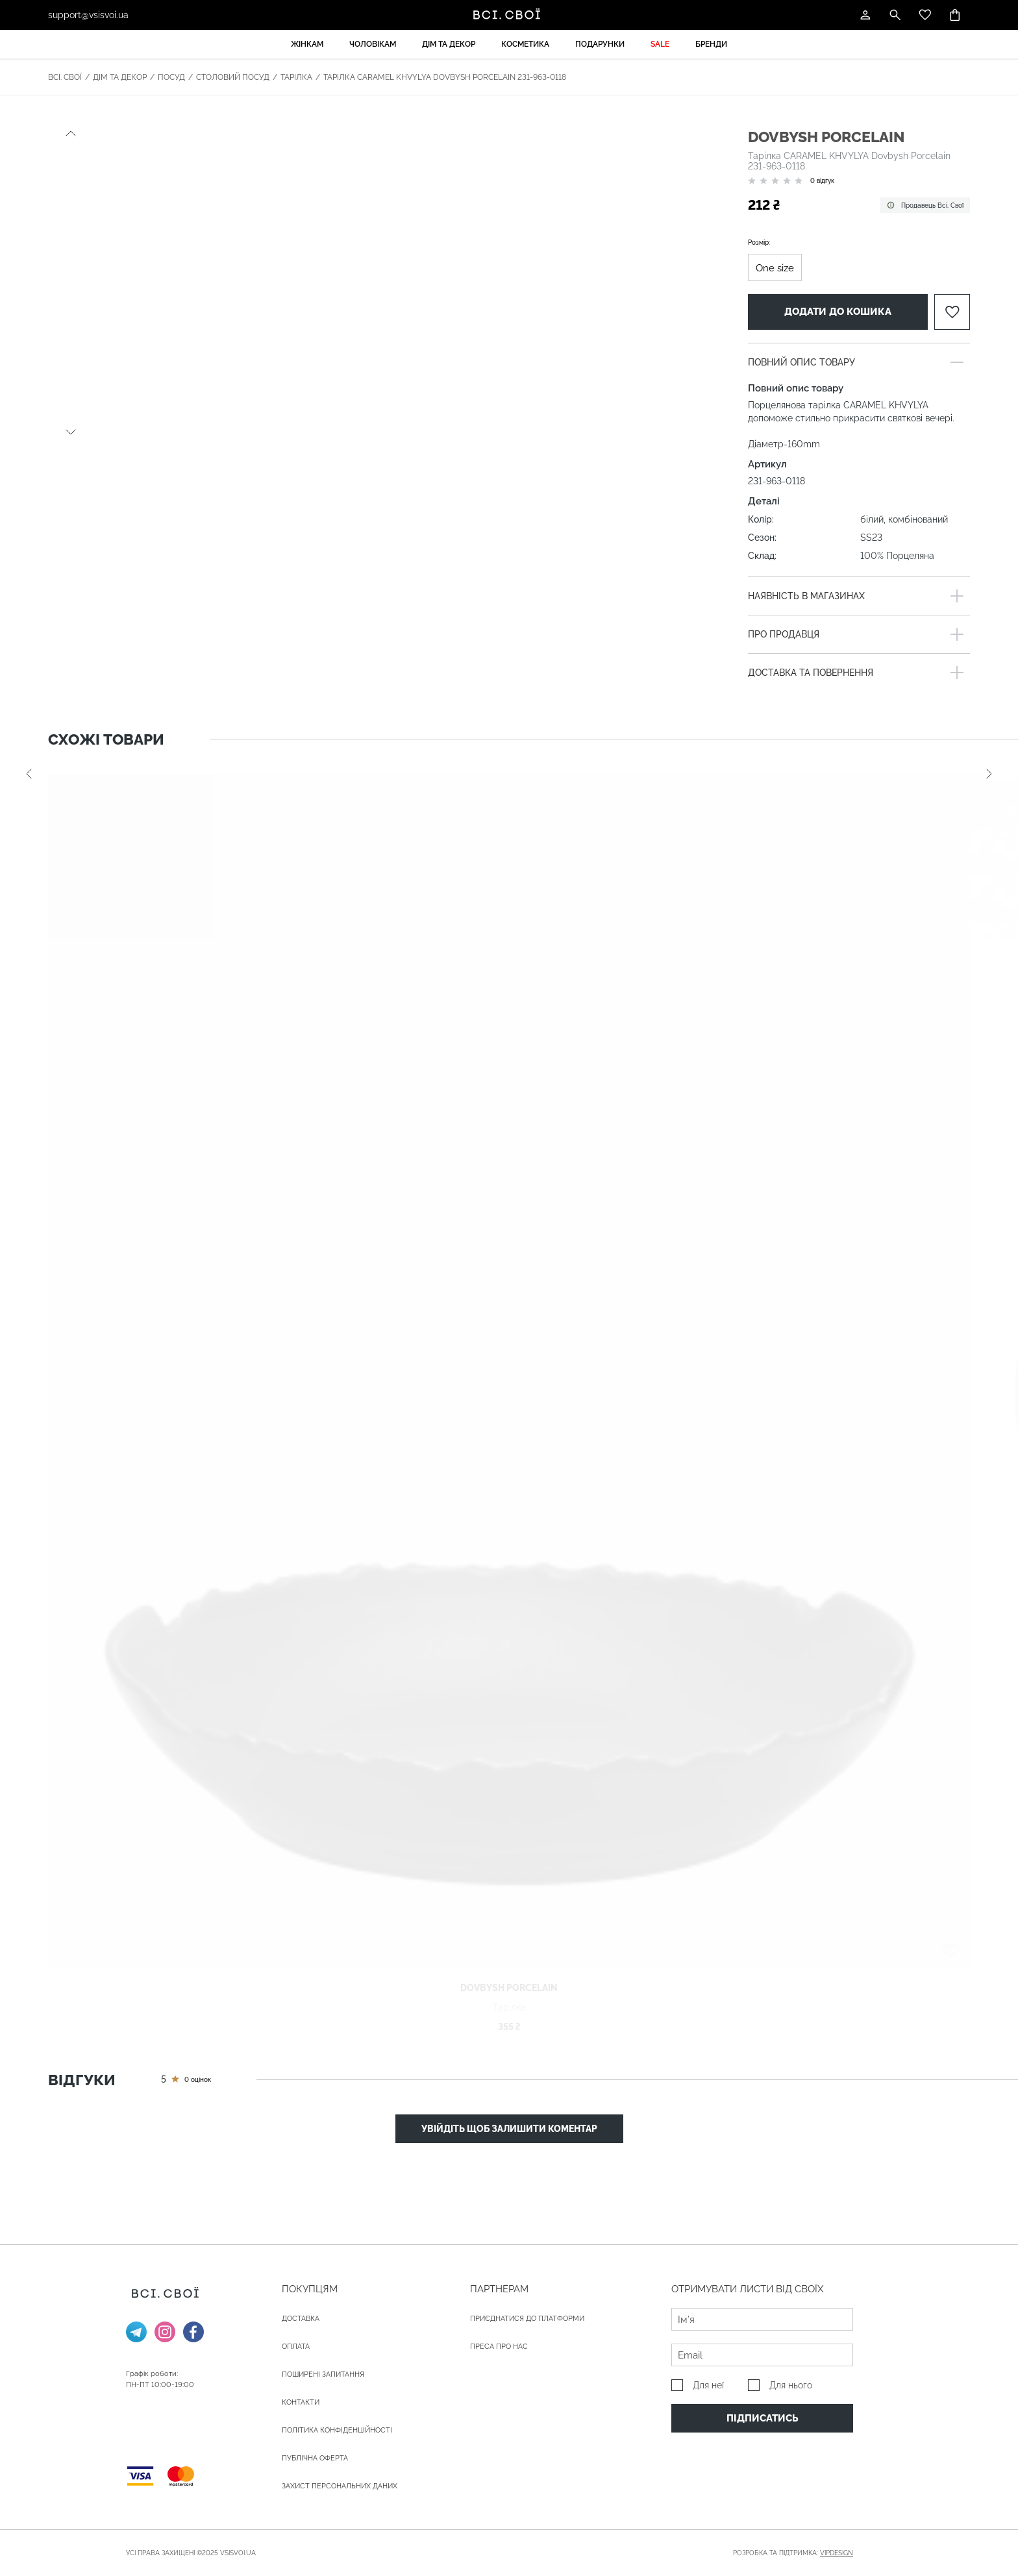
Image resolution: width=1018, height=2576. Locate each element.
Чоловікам (372, 44)
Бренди (711, 44)
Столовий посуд (232, 77)
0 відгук (822, 180)
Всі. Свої (65, 77)
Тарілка (296, 77)
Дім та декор (448, 44)
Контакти (300, 2402)
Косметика (525, 44)
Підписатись (762, 2418)
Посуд (171, 77)
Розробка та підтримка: (793, 2553)
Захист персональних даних (339, 2486)
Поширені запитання (323, 2374)
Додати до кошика (837, 311)
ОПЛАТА (296, 2346)
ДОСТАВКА (300, 2318)
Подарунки (600, 44)
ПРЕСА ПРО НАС (499, 2346)
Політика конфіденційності (337, 2430)
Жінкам (307, 44)
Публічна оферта (315, 2458)
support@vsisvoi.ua (88, 15)
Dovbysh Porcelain (826, 136)
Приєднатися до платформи (527, 2318)
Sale (660, 44)
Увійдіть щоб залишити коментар (509, 2129)
